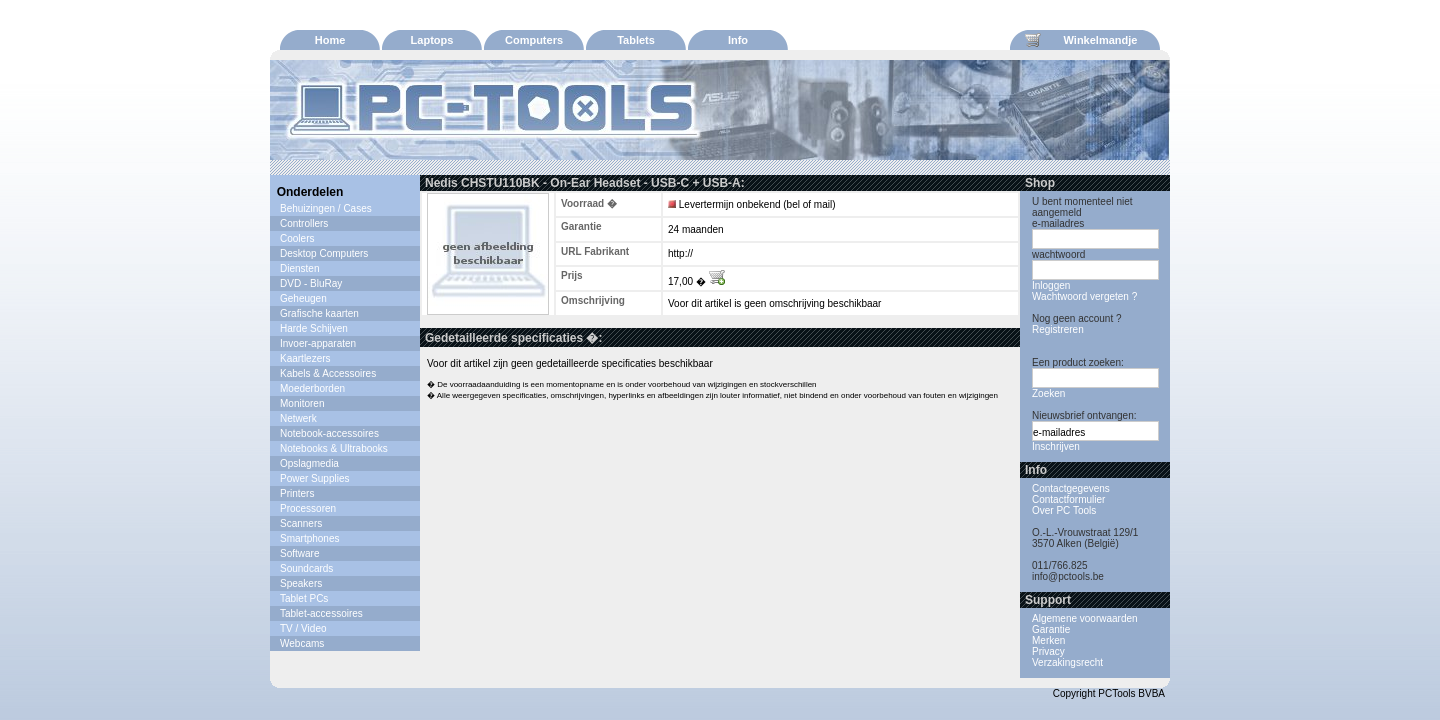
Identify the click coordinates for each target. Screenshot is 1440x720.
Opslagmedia (309, 463)
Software (299, 553)
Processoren (308, 508)
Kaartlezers (305, 358)
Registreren (1058, 329)
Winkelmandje (1081, 40)
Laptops (432, 40)
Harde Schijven (314, 328)
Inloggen (1051, 285)
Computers (534, 40)
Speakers (301, 583)
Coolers (297, 238)
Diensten (299, 268)
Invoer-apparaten (318, 343)
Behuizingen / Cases (326, 208)
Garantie (1051, 629)
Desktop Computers (324, 253)
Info (738, 40)
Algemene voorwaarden (1085, 618)
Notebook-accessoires (329, 433)
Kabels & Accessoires (328, 373)
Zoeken (1048, 393)
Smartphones (309, 538)
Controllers (304, 223)
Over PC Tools (1064, 510)
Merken (1048, 640)
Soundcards (306, 568)
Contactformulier (1068, 499)
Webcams (302, 643)
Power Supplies (314, 478)
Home (330, 40)
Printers (297, 493)
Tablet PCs (304, 598)
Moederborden (312, 388)
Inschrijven (1056, 446)
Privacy (1048, 651)
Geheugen (303, 298)
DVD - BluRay (311, 283)
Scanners (301, 523)
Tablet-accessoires (321, 613)
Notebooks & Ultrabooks (334, 448)
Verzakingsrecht (1067, 662)
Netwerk (298, 418)
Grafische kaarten (319, 313)
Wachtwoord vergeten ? (1084, 296)
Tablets (636, 40)
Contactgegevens (1071, 488)
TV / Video (303, 628)
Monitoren (302, 403)
